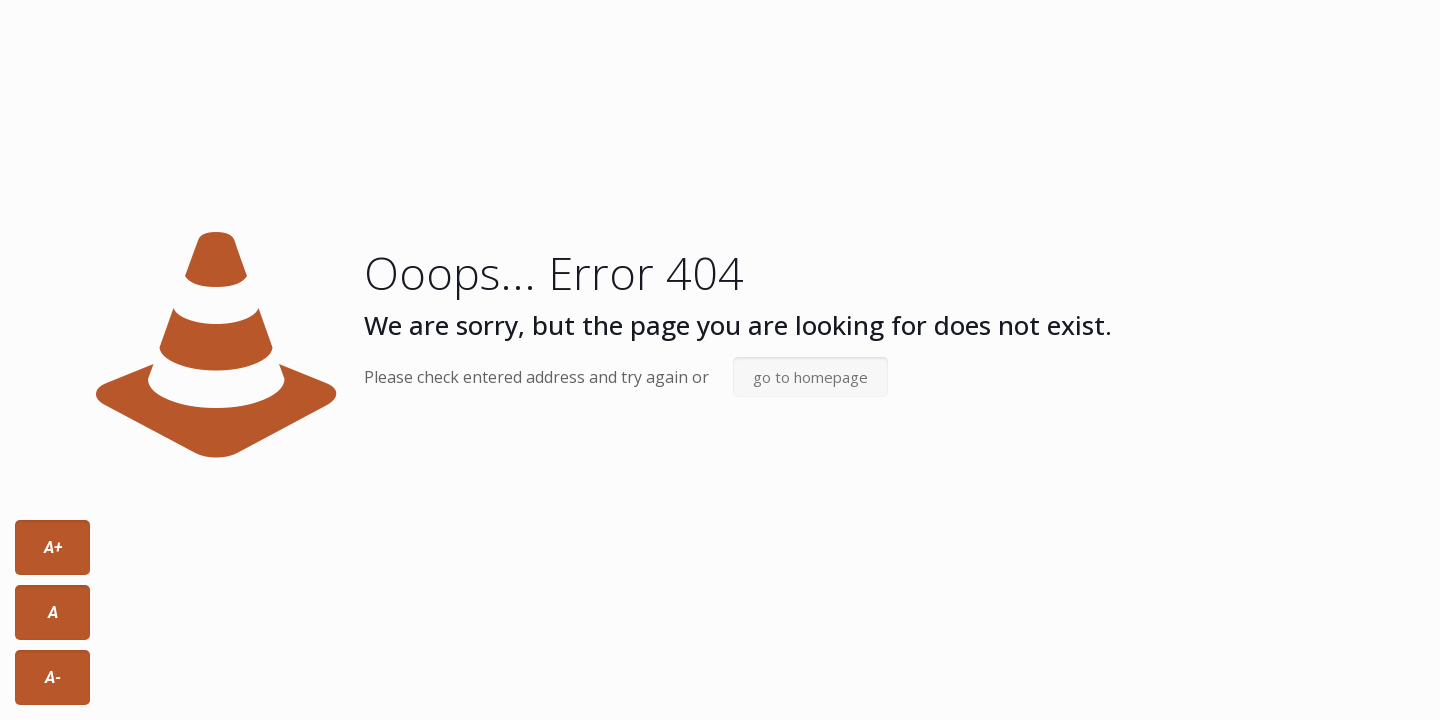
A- (53, 677)
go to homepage (810, 377)
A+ (53, 547)
